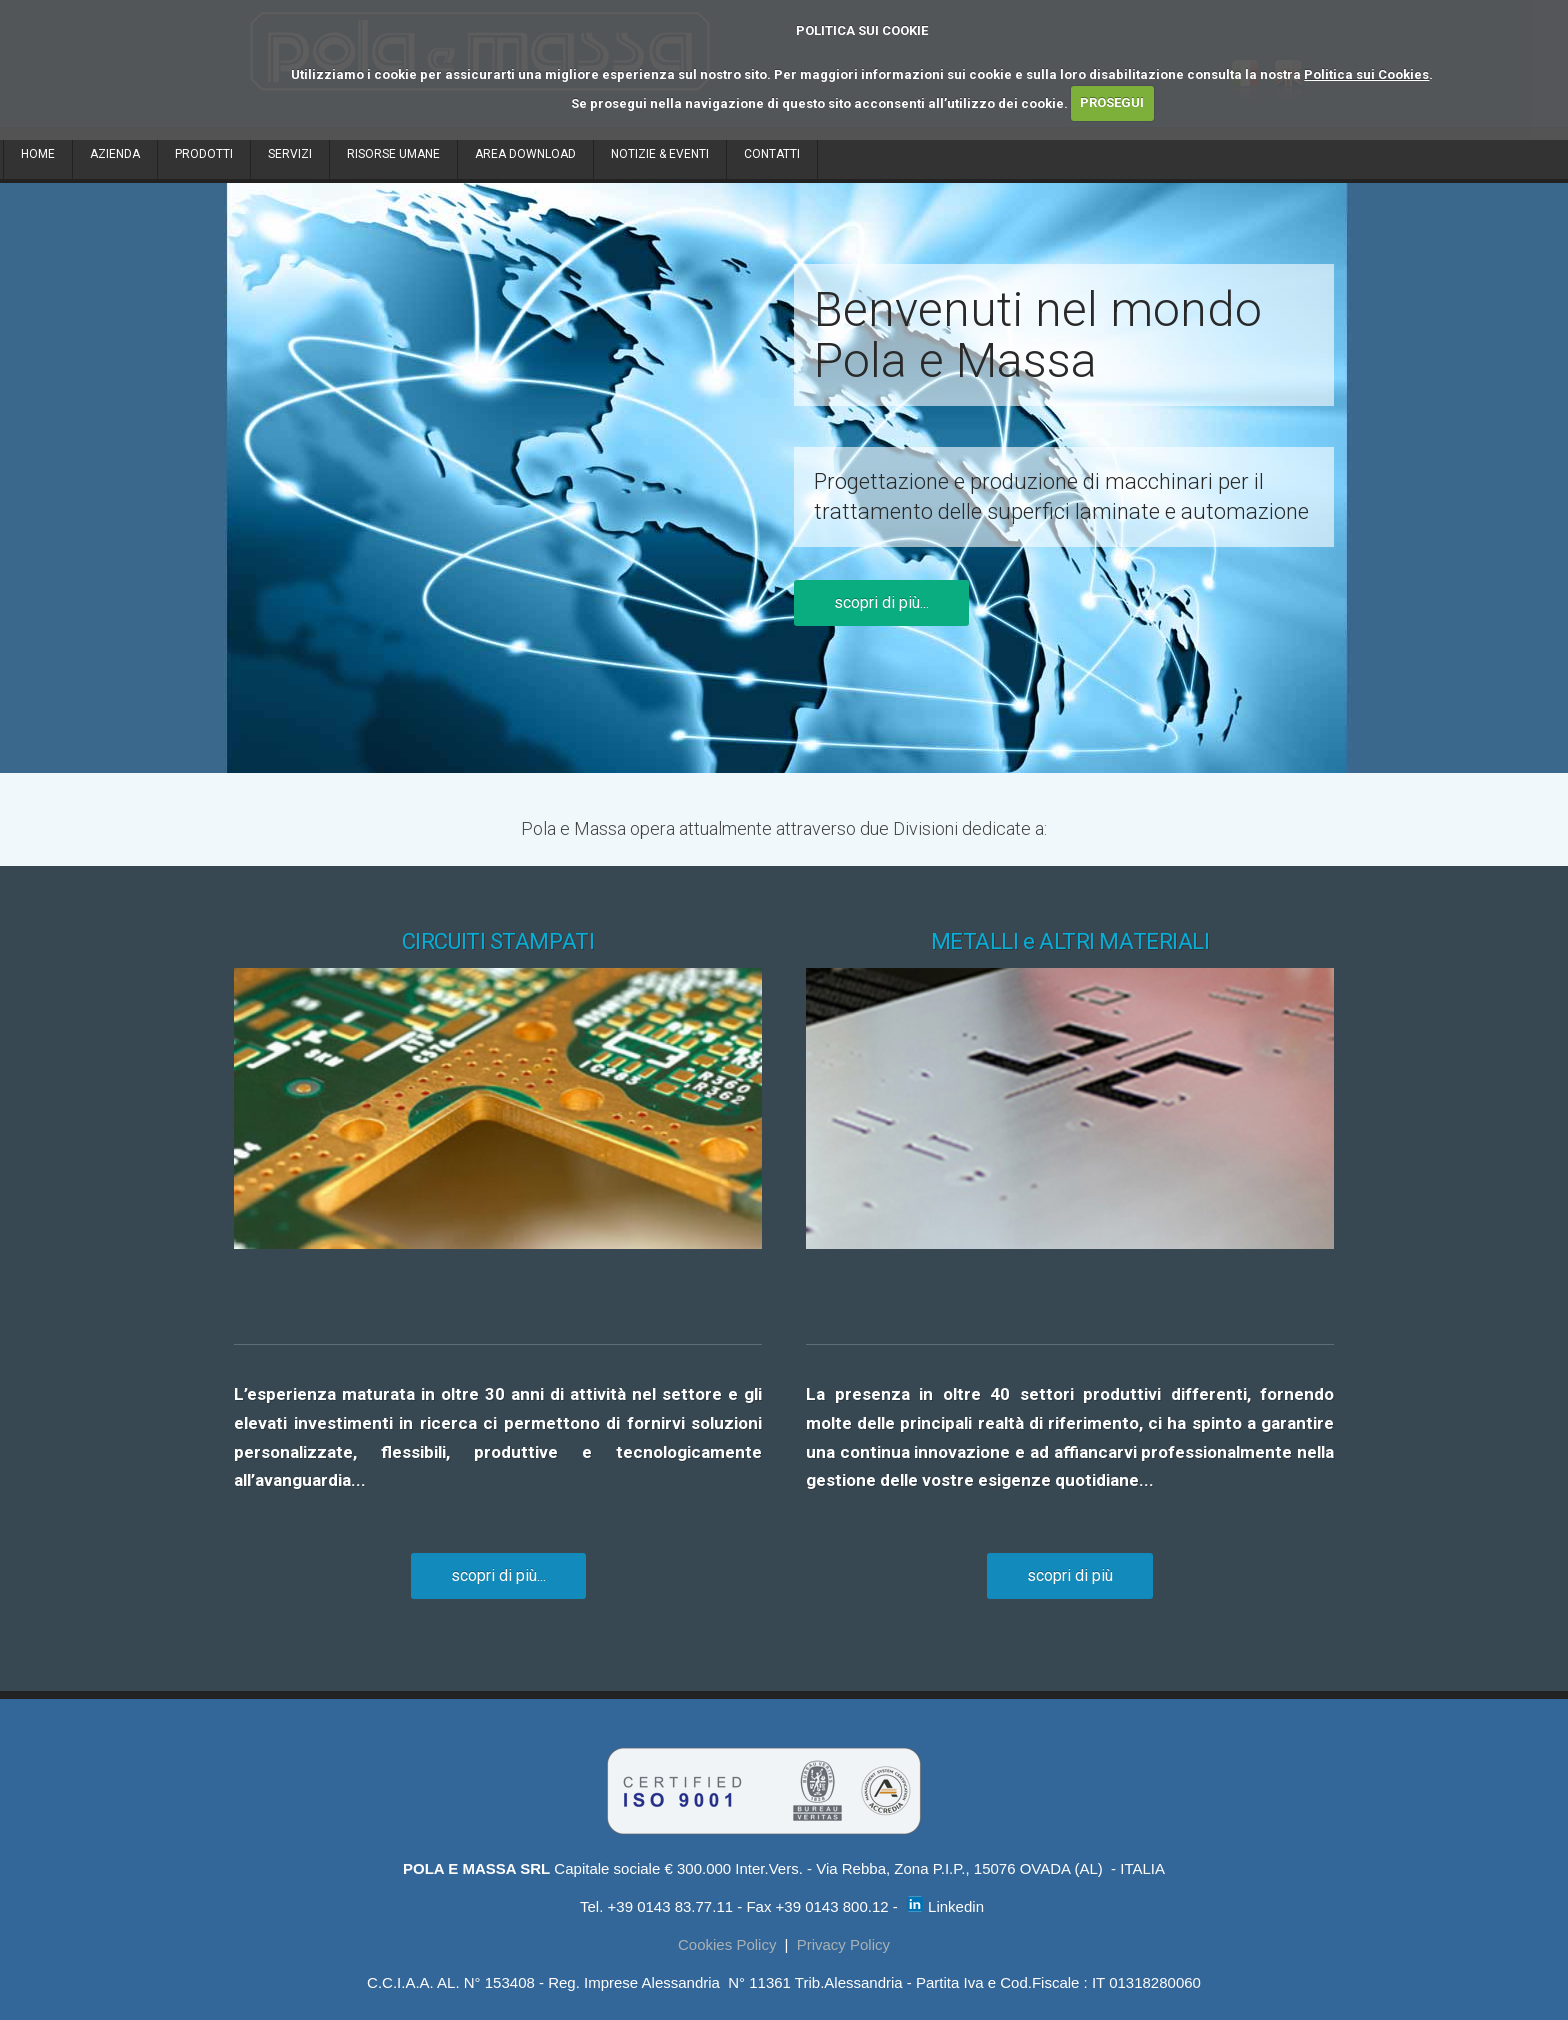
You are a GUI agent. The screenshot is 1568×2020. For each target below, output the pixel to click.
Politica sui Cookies (1366, 74)
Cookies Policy (727, 1944)
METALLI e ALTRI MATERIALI (1070, 941)
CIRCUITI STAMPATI (498, 941)
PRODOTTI (204, 154)
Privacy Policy (843, 1944)
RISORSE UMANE (393, 154)
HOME (38, 154)
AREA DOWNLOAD (525, 154)
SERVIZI (290, 154)
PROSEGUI (1112, 102)
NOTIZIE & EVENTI (660, 154)
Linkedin (945, 1906)
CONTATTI (772, 154)
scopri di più (1070, 1575)
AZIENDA (115, 154)
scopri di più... (881, 602)
